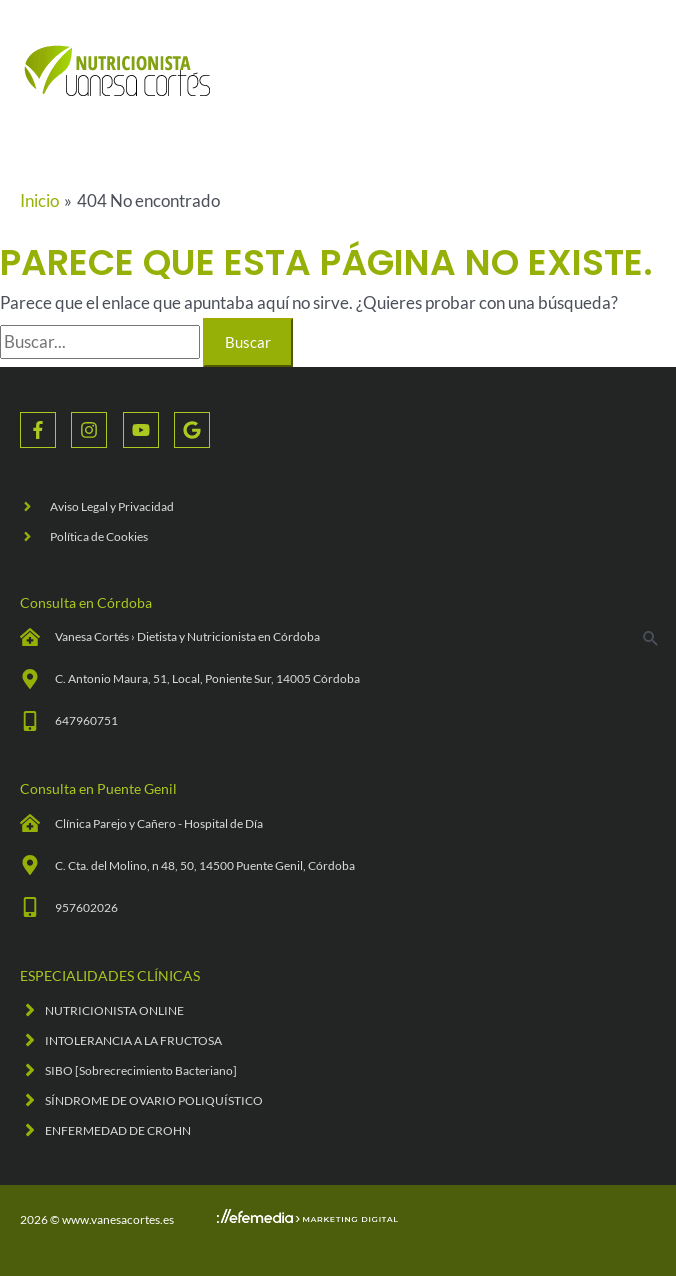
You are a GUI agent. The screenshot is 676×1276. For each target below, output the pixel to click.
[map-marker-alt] (190, 679)
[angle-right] (97, 506)
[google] (194, 430)
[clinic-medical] (170, 637)
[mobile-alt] (69, 721)
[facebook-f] (45, 430)
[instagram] (96, 430)
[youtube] (148, 430)
